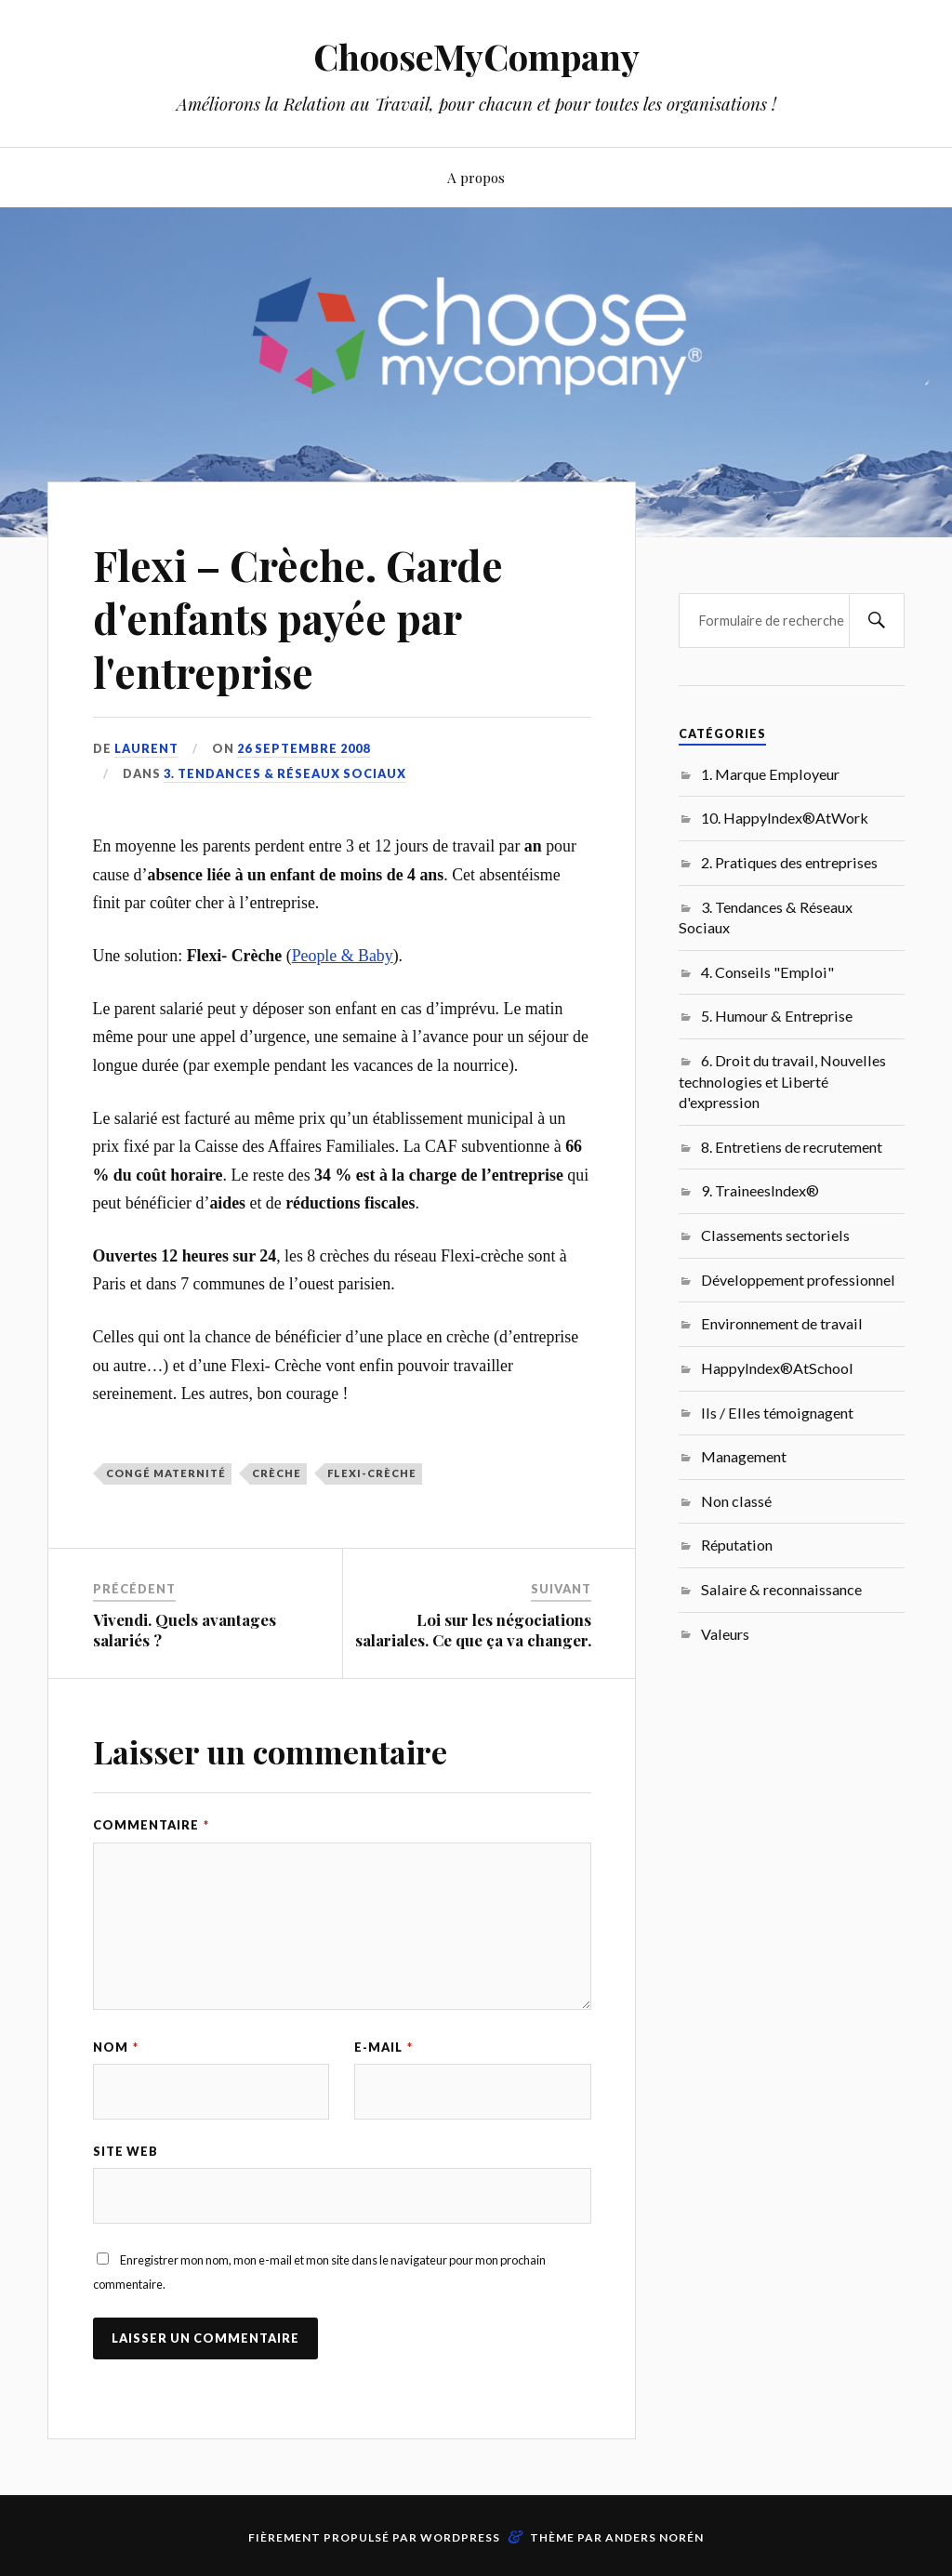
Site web (125, 2151)
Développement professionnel (798, 1279)
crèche (276, 1473)
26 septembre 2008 (303, 748)
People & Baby (342, 955)
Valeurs (725, 1634)
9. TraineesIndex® (760, 1190)
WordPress (460, 2537)
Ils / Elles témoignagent (777, 1412)
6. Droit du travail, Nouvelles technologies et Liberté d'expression (782, 1081)
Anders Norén (654, 2537)
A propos (476, 177)
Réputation (737, 1544)
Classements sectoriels (775, 1235)
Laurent (146, 748)
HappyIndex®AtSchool (777, 1368)
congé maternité (166, 1473)
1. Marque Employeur (770, 774)
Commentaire (151, 1824)
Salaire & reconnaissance (781, 1589)
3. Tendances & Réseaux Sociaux (285, 773)
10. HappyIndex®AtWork (784, 817)
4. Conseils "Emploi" (767, 972)
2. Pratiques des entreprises (789, 862)
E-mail (383, 2047)
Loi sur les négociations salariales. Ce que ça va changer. (473, 1629)
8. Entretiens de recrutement (791, 1147)
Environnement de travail (782, 1323)
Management (744, 1456)
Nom (116, 2047)
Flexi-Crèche (371, 1473)
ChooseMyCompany (476, 56)
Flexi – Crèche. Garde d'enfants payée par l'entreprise (298, 618)
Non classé (736, 1501)
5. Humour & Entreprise (777, 1015)
